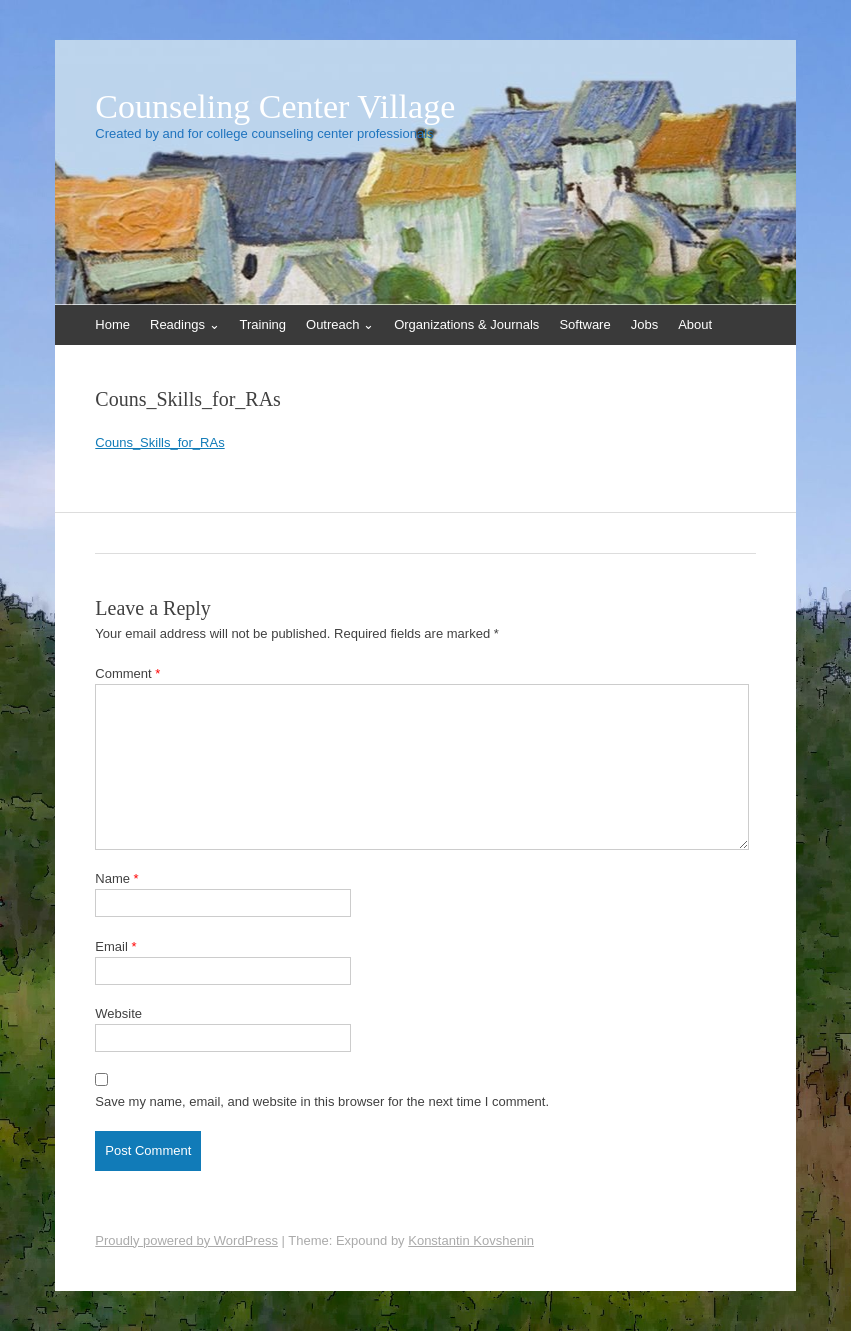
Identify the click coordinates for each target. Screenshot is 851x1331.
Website (118, 1013)
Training (263, 324)
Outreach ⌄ (340, 324)
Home (112, 324)
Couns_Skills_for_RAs (159, 442)
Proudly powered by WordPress (186, 1240)
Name (116, 878)
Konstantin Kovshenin (471, 1240)
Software (584, 324)
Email (115, 946)
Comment (127, 673)
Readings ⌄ (185, 324)
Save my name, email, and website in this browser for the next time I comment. (322, 1101)
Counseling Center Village (275, 107)
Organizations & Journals (466, 324)
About (695, 324)
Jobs (644, 324)
